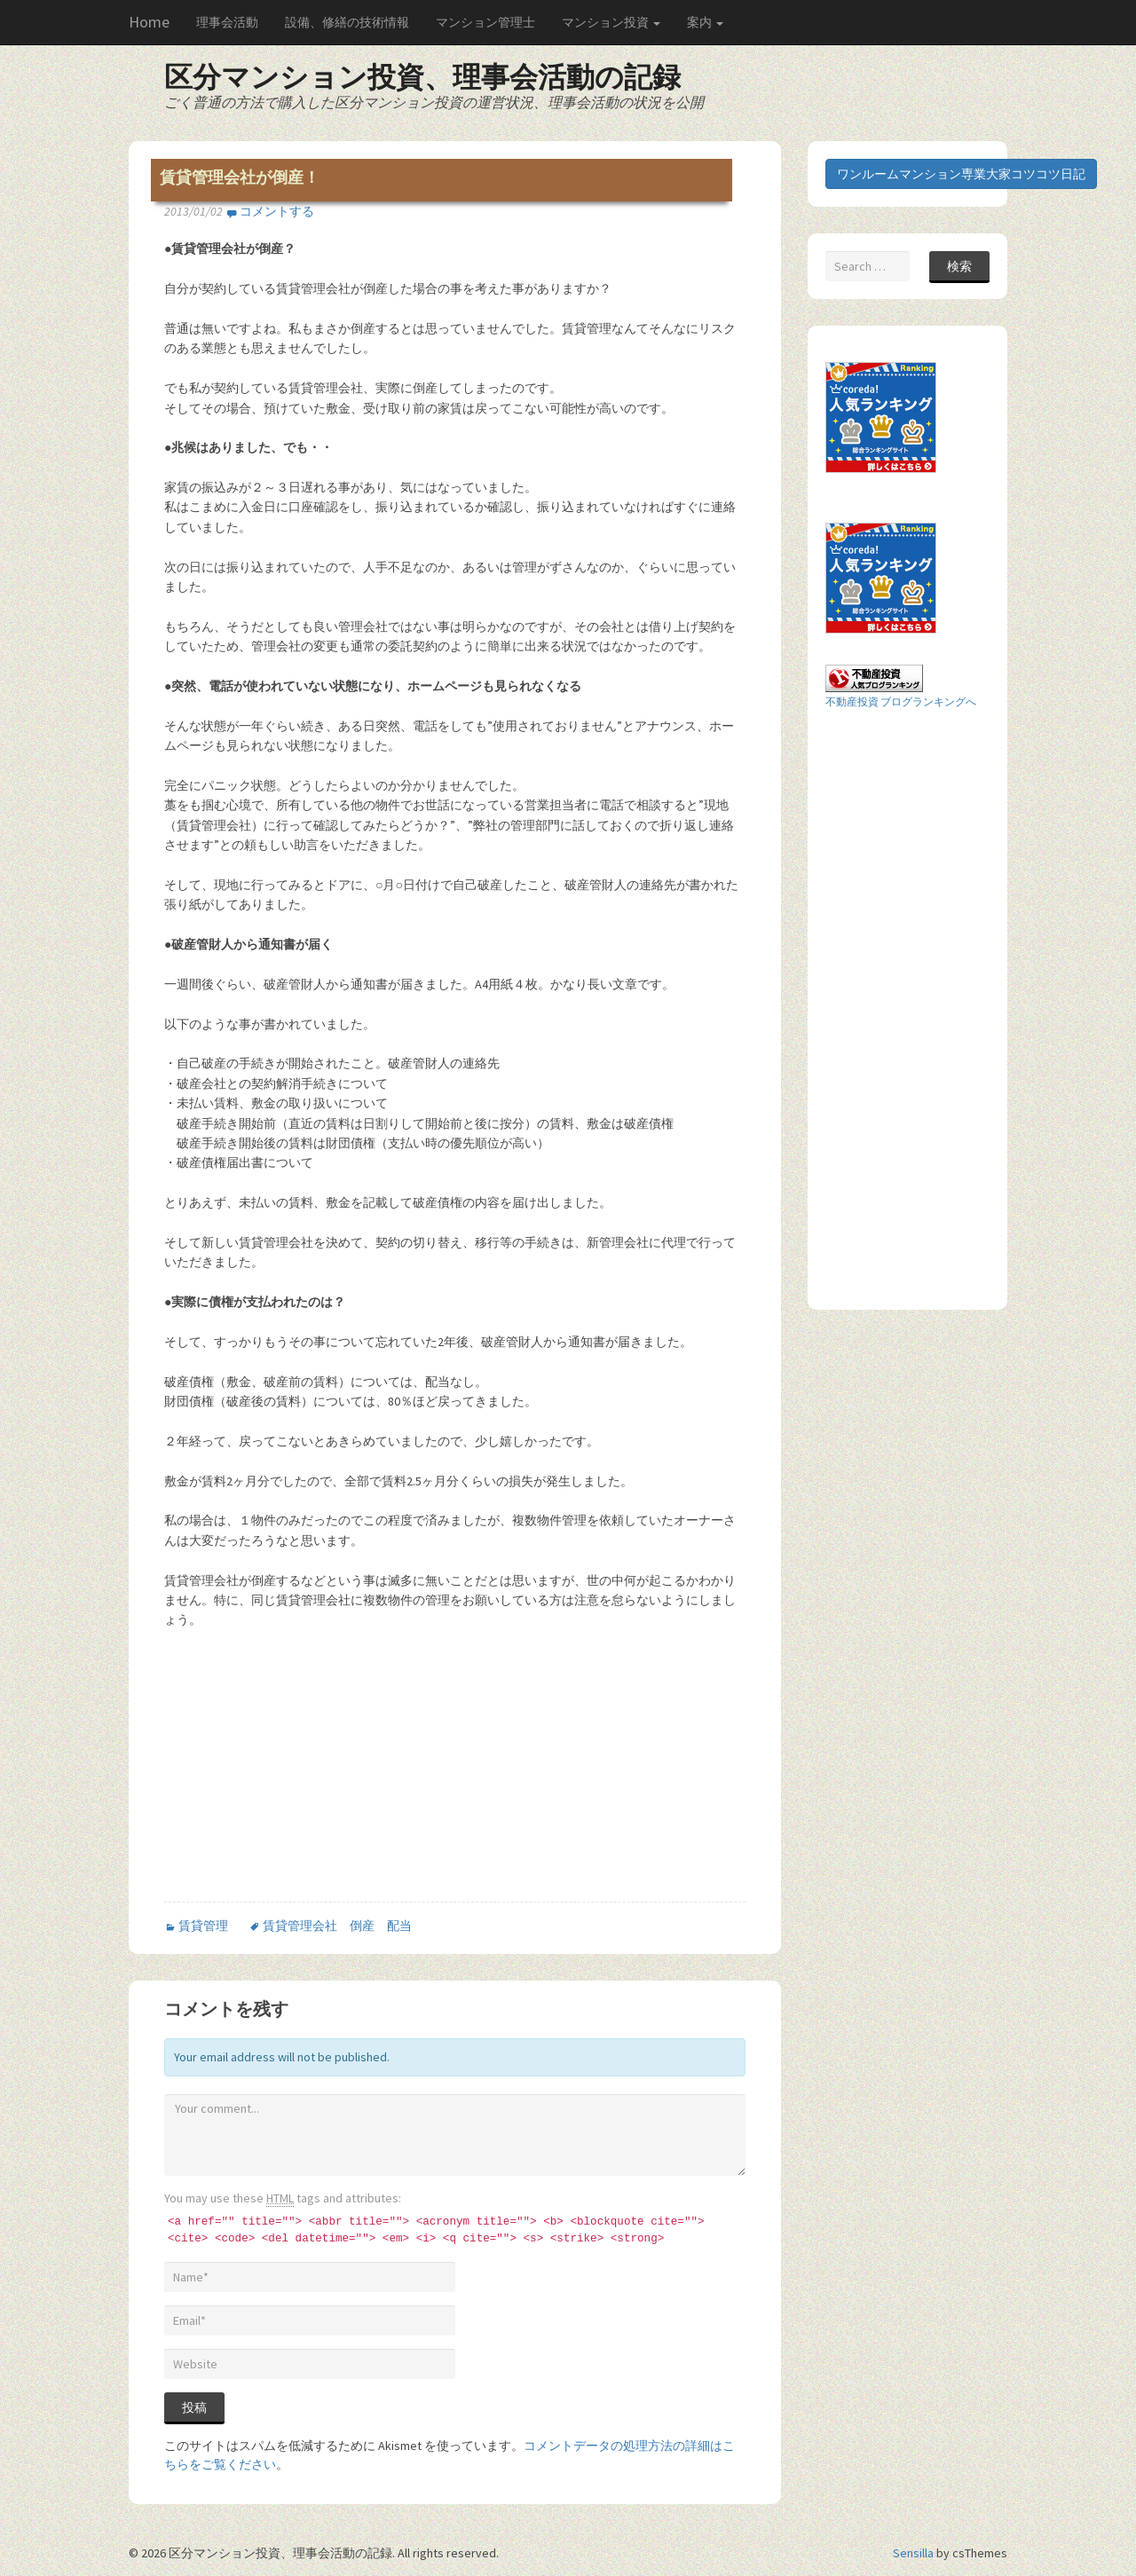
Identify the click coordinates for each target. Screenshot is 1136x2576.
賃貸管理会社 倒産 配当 (337, 1926)
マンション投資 (611, 22)
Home (149, 22)
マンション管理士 (485, 22)
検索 (959, 266)
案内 (705, 22)
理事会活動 (227, 22)
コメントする (277, 211)
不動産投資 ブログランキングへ (900, 701)
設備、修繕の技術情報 (347, 22)
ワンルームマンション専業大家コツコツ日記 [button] (961, 174)
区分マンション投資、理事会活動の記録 (422, 77)
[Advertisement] (313, 1772)
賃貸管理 (203, 1926)
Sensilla (913, 2553)
